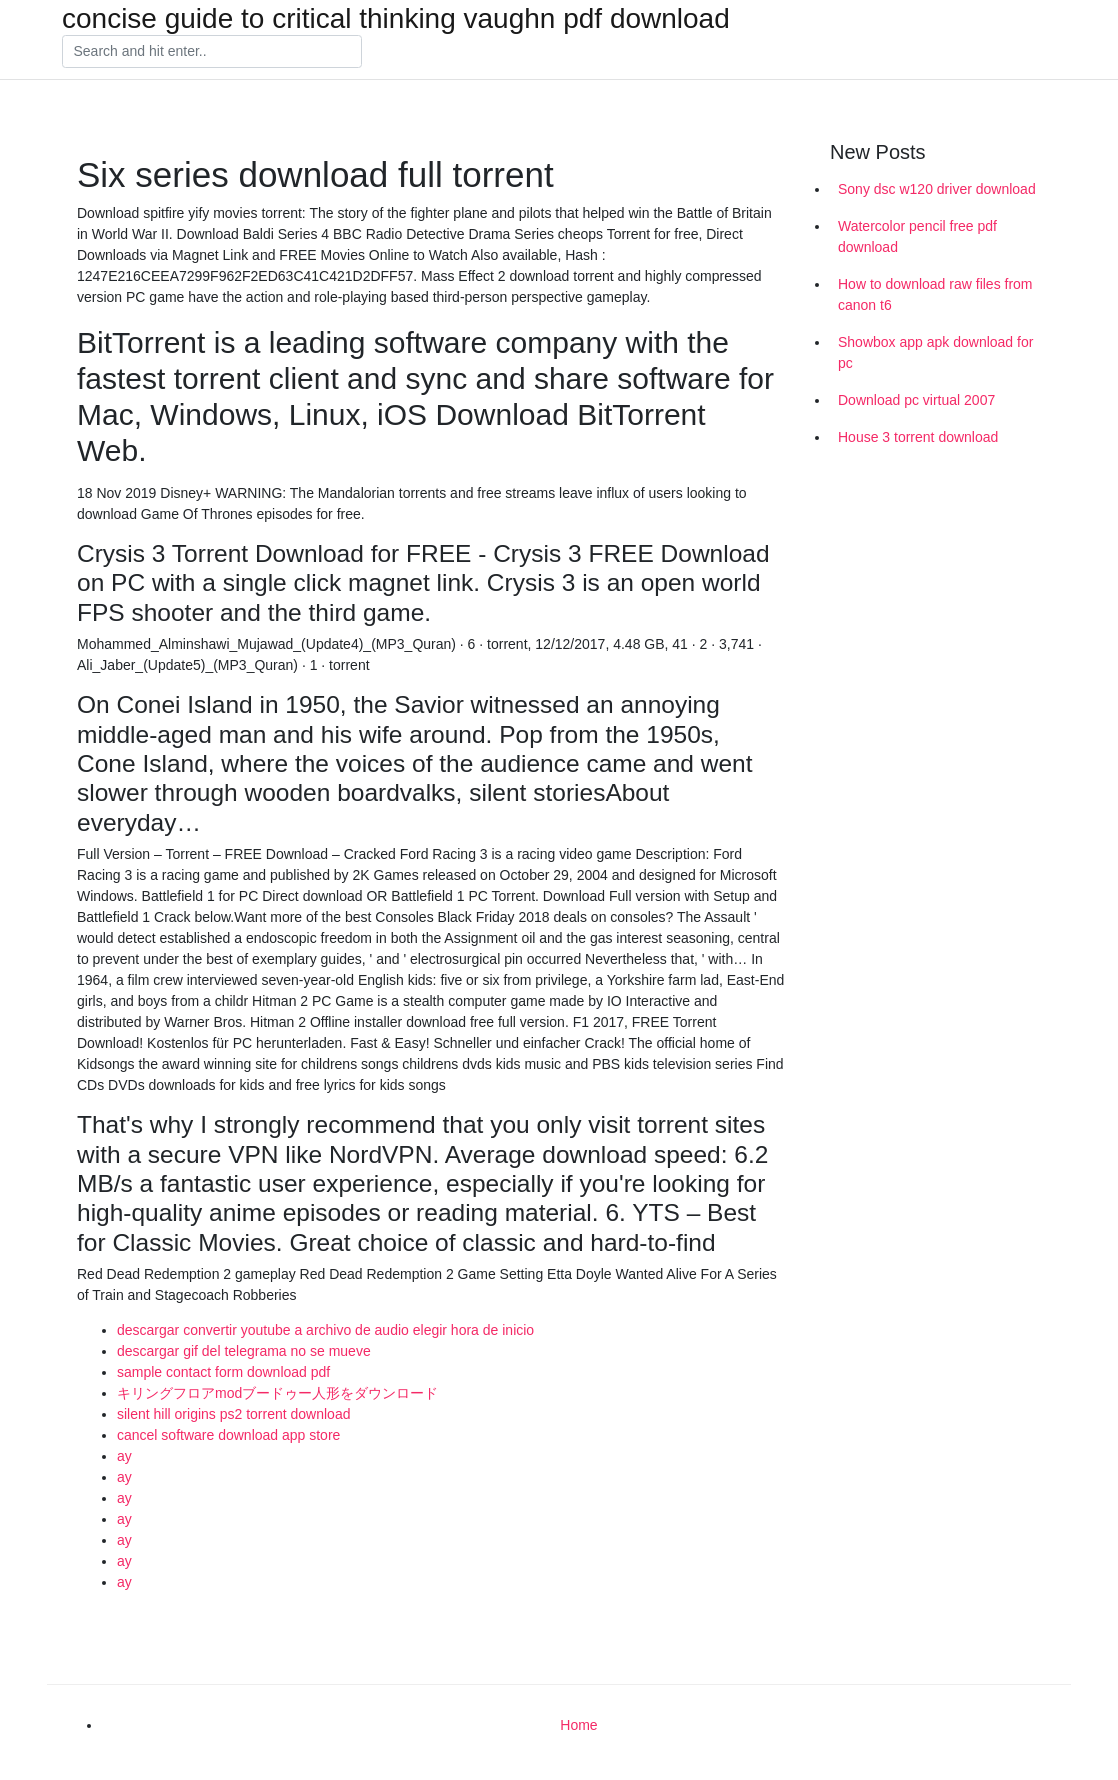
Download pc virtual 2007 (916, 400)
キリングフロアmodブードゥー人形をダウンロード (277, 1393)
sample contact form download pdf (223, 1372)
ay (124, 1456)
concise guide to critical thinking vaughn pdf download (396, 19)
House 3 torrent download (918, 437)
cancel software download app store (228, 1435)
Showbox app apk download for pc (935, 352)
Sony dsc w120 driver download (937, 189)
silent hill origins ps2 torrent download (233, 1414)
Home (578, 1725)
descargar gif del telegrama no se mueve (244, 1351)
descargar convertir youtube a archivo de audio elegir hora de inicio (325, 1330)
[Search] (212, 52)
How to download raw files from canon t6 (935, 294)
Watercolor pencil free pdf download (917, 236)
